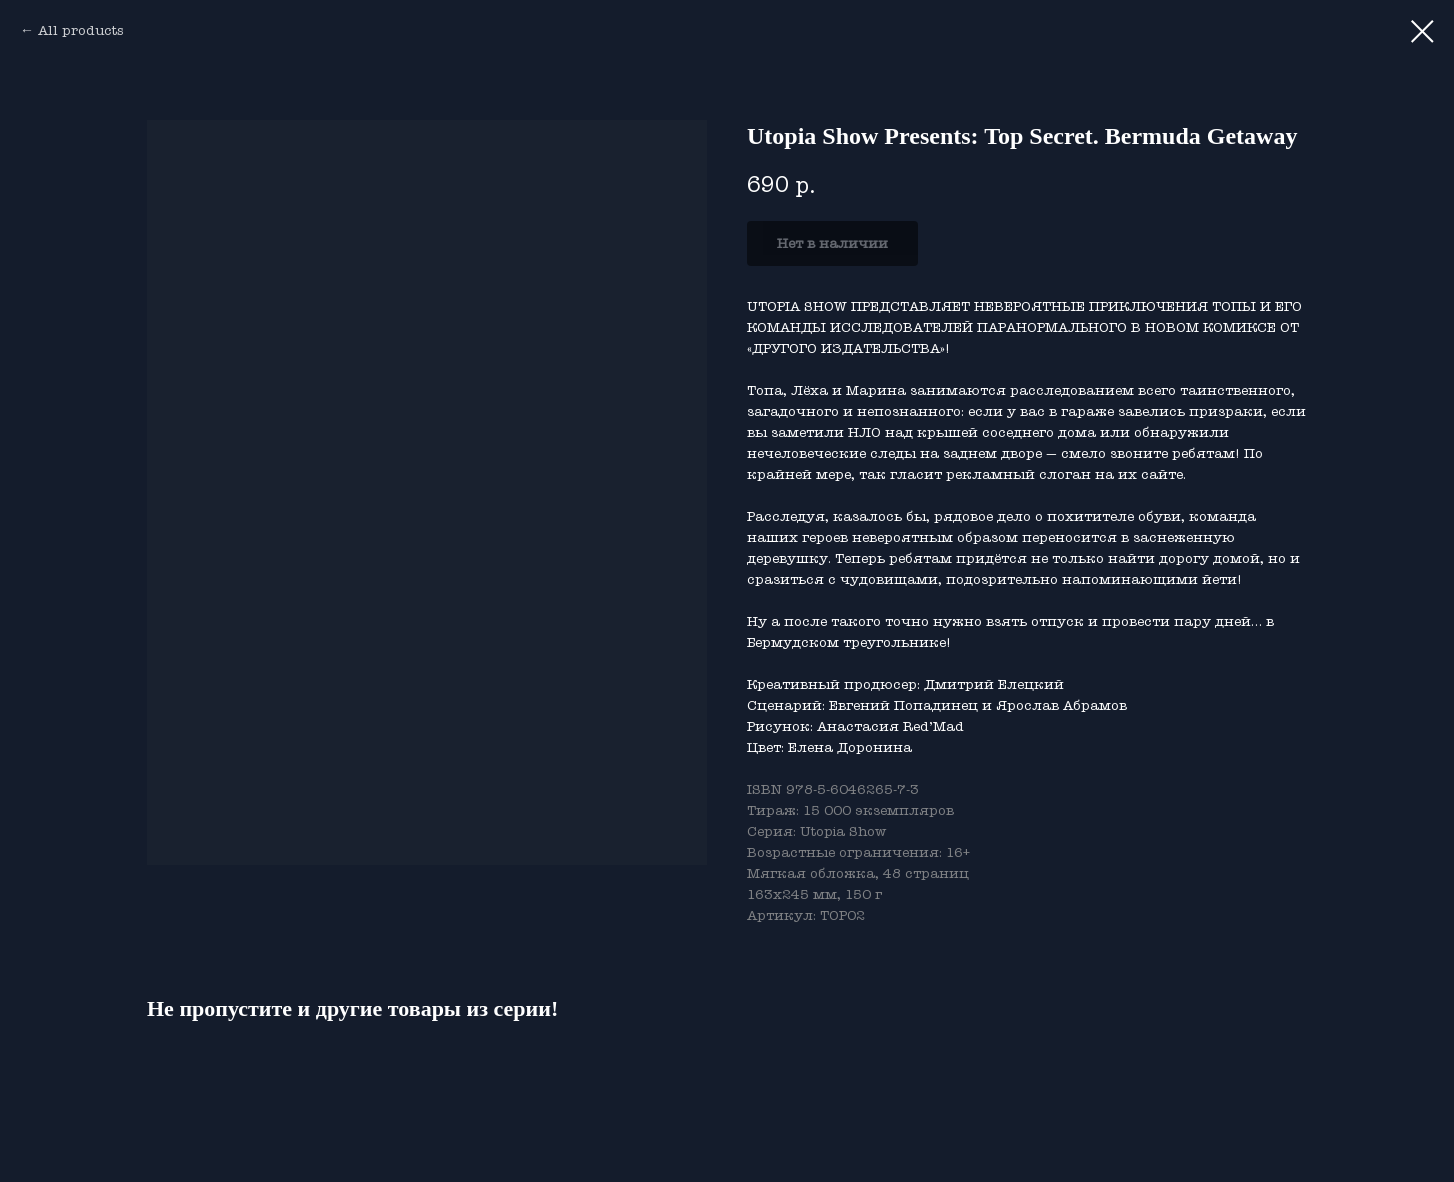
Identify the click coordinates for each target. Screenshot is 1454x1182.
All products (80, 30)
